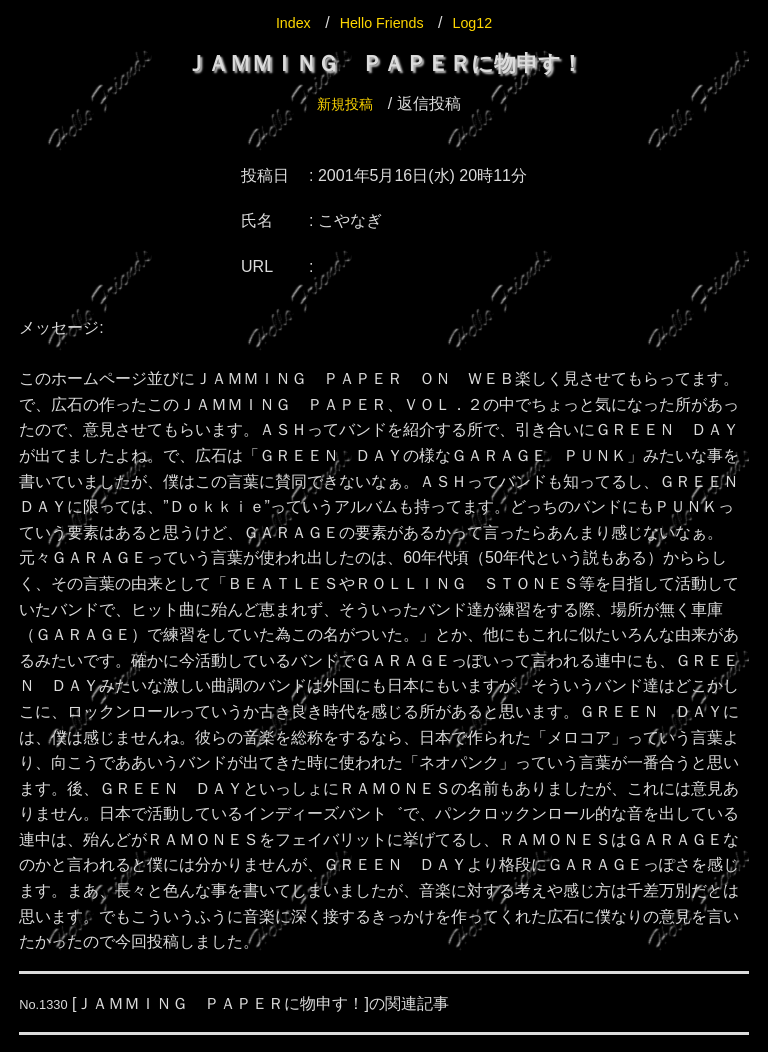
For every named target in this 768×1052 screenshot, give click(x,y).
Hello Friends (381, 22)
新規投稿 (345, 103)
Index (285, 22)
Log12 (479, 22)
